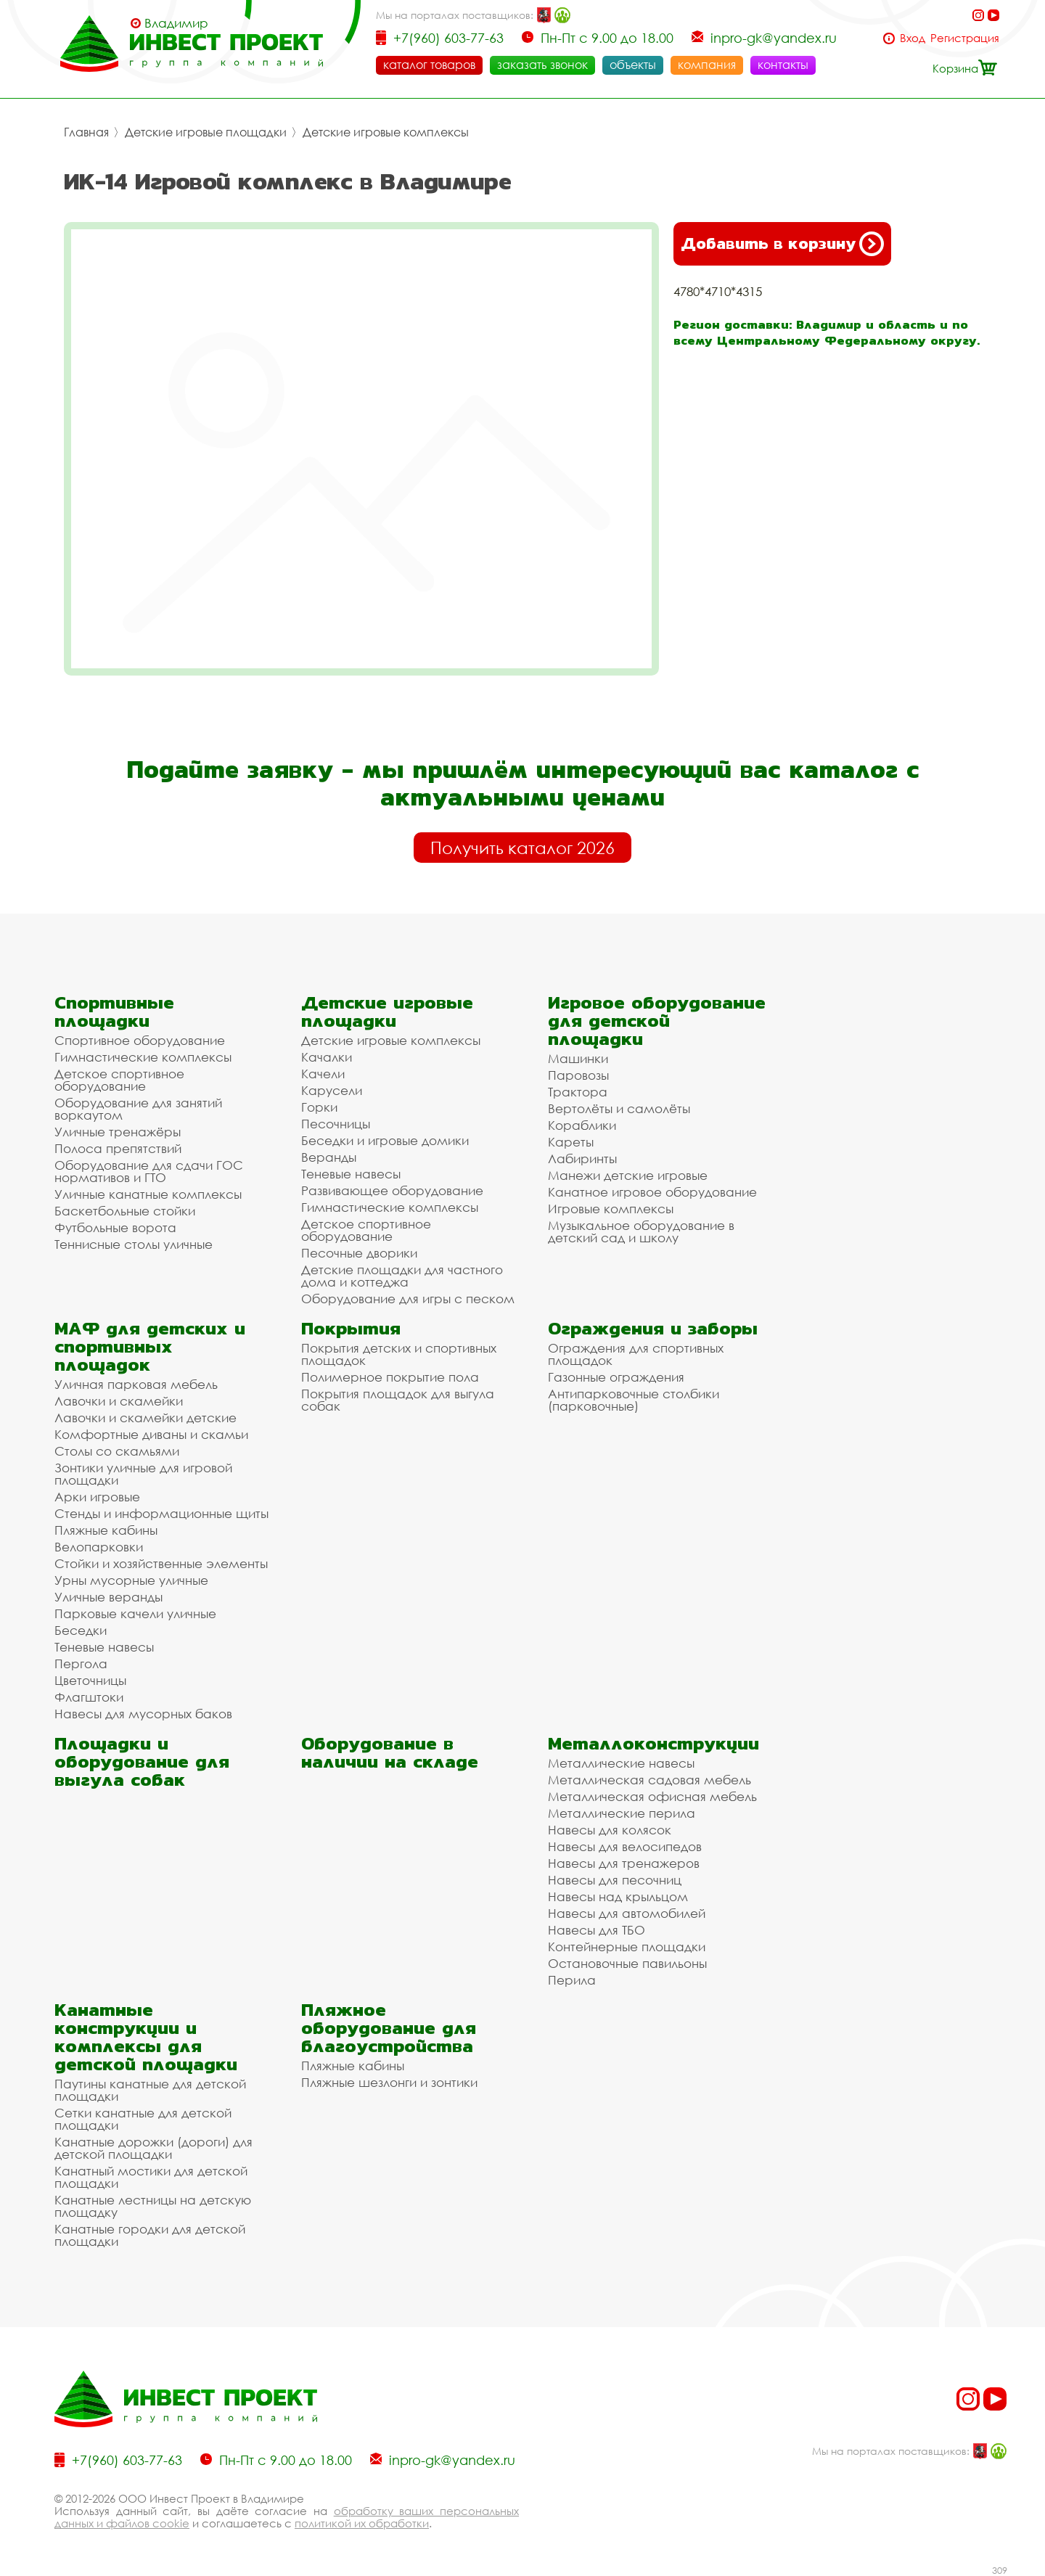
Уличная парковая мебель (136, 1384)
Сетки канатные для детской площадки (142, 2119)
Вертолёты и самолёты (619, 1108)
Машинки (578, 1058)
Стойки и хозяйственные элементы (161, 1563)
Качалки (326, 1057)
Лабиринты (582, 1158)
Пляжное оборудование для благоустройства (388, 2028)
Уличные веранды (108, 1597)
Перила (572, 1980)
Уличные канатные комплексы (148, 1194)
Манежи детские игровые (628, 1175)
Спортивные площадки (114, 1011)
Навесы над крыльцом (618, 1896)
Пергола (80, 1663)
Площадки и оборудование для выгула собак (141, 1761)
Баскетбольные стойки (124, 1211)
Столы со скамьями (116, 1451)
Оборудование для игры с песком (408, 1298)
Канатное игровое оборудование (652, 1192)
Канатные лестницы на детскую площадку (152, 2206)
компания (707, 64)
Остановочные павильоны (627, 1963)
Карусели (331, 1090)
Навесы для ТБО (596, 1930)
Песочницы (335, 1123)
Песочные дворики (359, 1253)
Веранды (328, 1157)
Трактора (577, 1092)
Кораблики (582, 1125)
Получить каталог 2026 (522, 847)
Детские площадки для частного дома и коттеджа (402, 1275)
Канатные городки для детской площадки (149, 2235)
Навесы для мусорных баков (143, 1713)
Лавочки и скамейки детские (145, 1417)
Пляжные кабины (105, 1530)
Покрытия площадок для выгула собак (397, 1399)
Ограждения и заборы (653, 1328)
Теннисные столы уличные (133, 1244)
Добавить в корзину (782, 243)
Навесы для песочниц (614, 1880)
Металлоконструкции (653, 1743)
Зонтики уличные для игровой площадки (143, 1473)
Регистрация (964, 38)
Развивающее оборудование (392, 1190)
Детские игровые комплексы (386, 132)
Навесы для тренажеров (624, 1863)
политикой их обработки (362, 2523)
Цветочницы (90, 1680)
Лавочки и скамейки (118, 1401)
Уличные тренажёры (117, 1131)
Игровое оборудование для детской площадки (657, 1020)
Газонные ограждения (616, 1377)
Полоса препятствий (117, 1148)
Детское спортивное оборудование (119, 1079)
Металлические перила (621, 1813)
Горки (319, 1107)
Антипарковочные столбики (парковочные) (633, 1399)
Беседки (80, 1630)
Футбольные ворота (115, 1227)
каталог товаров (429, 64)
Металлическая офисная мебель (652, 1796)
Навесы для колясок (609, 1830)
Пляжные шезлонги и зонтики (389, 2082)
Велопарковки (98, 1547)
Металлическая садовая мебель (649, 1779)
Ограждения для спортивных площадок (636, 1354)
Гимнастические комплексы (142, 1057)
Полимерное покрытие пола (390, 1377)
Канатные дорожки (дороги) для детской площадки (153, 2148)
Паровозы (578, 1075)
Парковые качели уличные (135, 1613)
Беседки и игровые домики (385, 1140)
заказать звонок (542, 64)
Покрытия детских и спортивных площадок (398, 1354)
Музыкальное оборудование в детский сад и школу (641, 1231)
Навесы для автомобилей (626, 1913)
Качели (323, 1073)
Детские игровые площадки (206, 132)
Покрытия (351, 1328)
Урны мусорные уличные (131, 1580)
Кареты (571, 1142)
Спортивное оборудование (139, 1040)
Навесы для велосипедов (625, 1846)
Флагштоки (88, 1697)
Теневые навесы (351, 1174)
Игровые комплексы (610, 1208)
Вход (912, 38)
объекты (633, 64)
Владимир (176, 23)
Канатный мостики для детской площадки (150, 2177)
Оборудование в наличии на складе (389, 1752)
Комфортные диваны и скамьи (151, 1434)
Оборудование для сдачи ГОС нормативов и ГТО (148, 1171)
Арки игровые (97, 1496)
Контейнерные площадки (626, 1946)
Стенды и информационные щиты (161, 1513)
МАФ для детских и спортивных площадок (149, 1346)
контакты (783, 64)
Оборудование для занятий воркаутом (138, 1108)
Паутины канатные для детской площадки (150, 2089)
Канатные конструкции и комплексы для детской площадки (145, 2037)
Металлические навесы (621, 1763)
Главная (86, 132)
